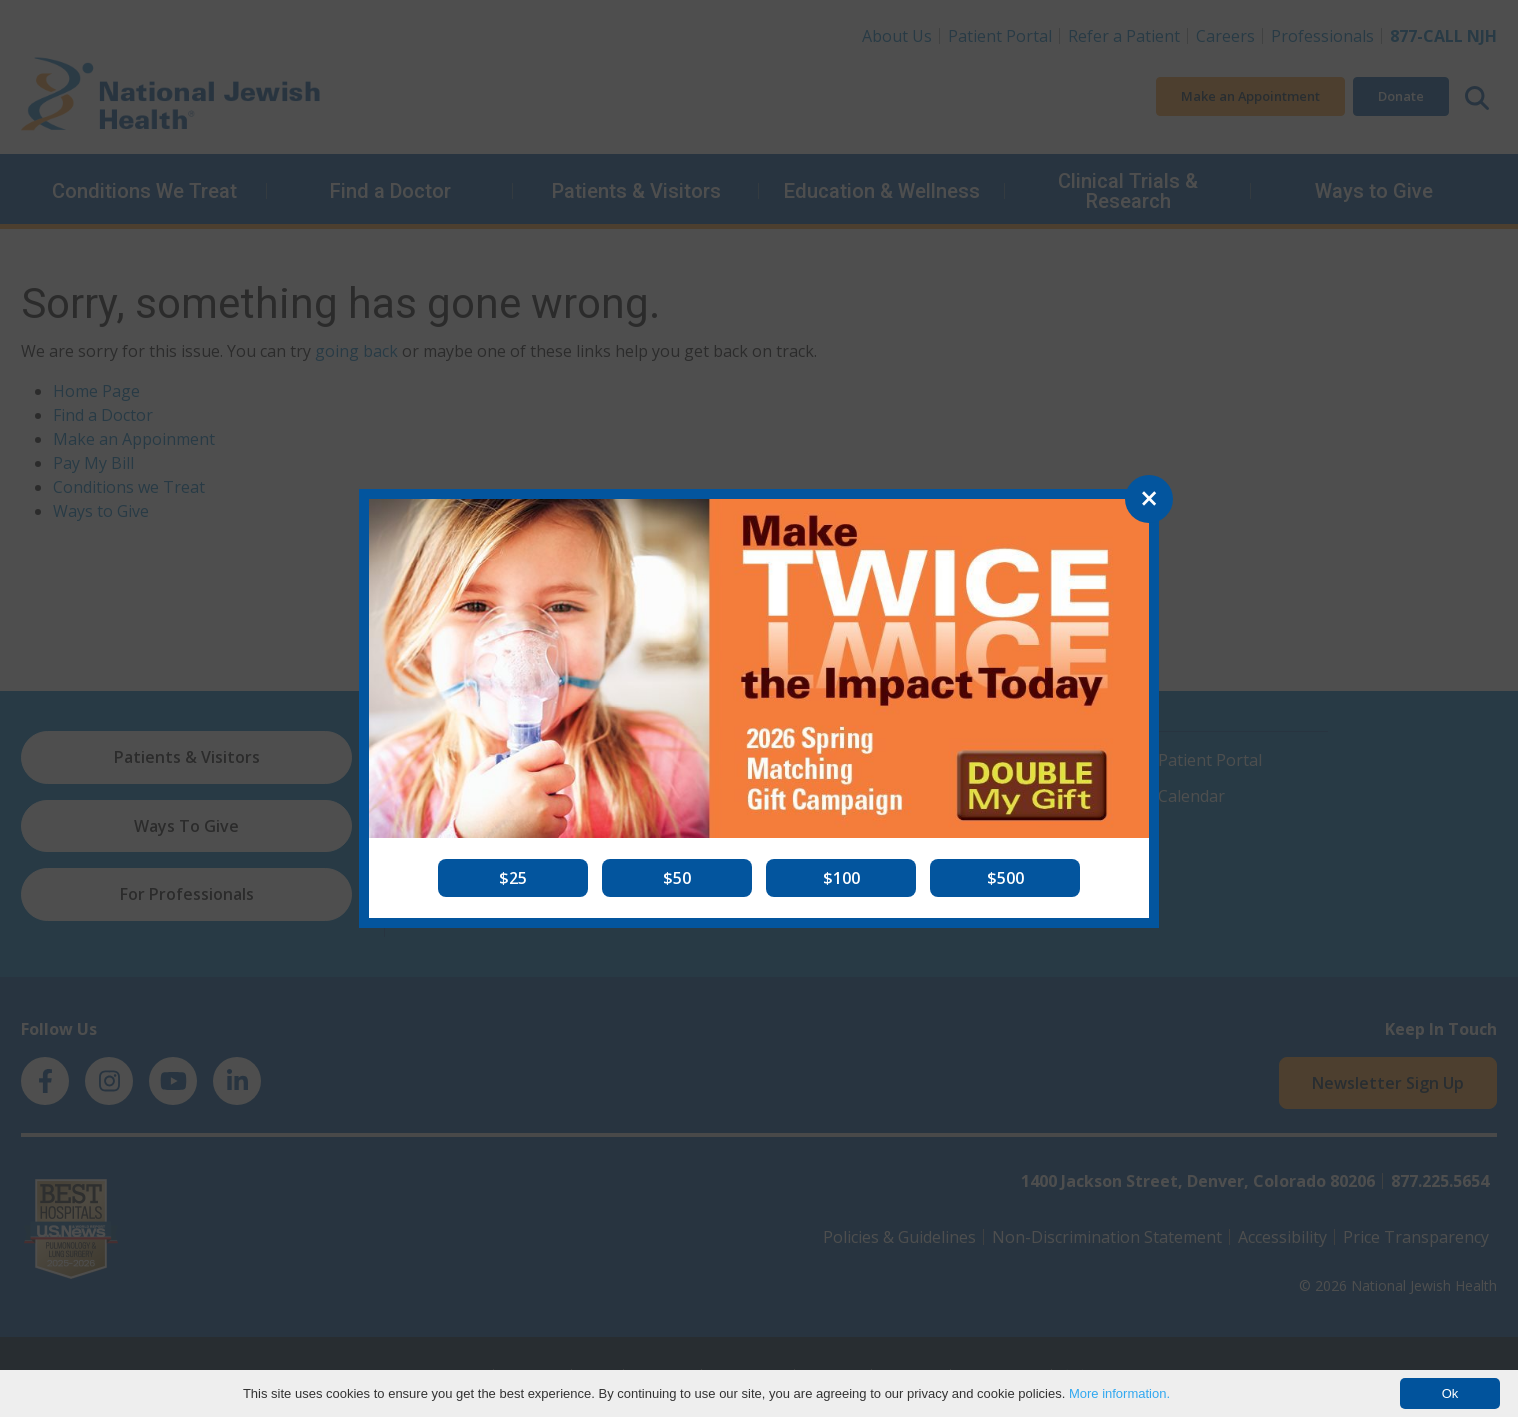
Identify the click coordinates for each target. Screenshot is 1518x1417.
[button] (513, 878)
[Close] (1149, 499)
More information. (1119, 1393)
